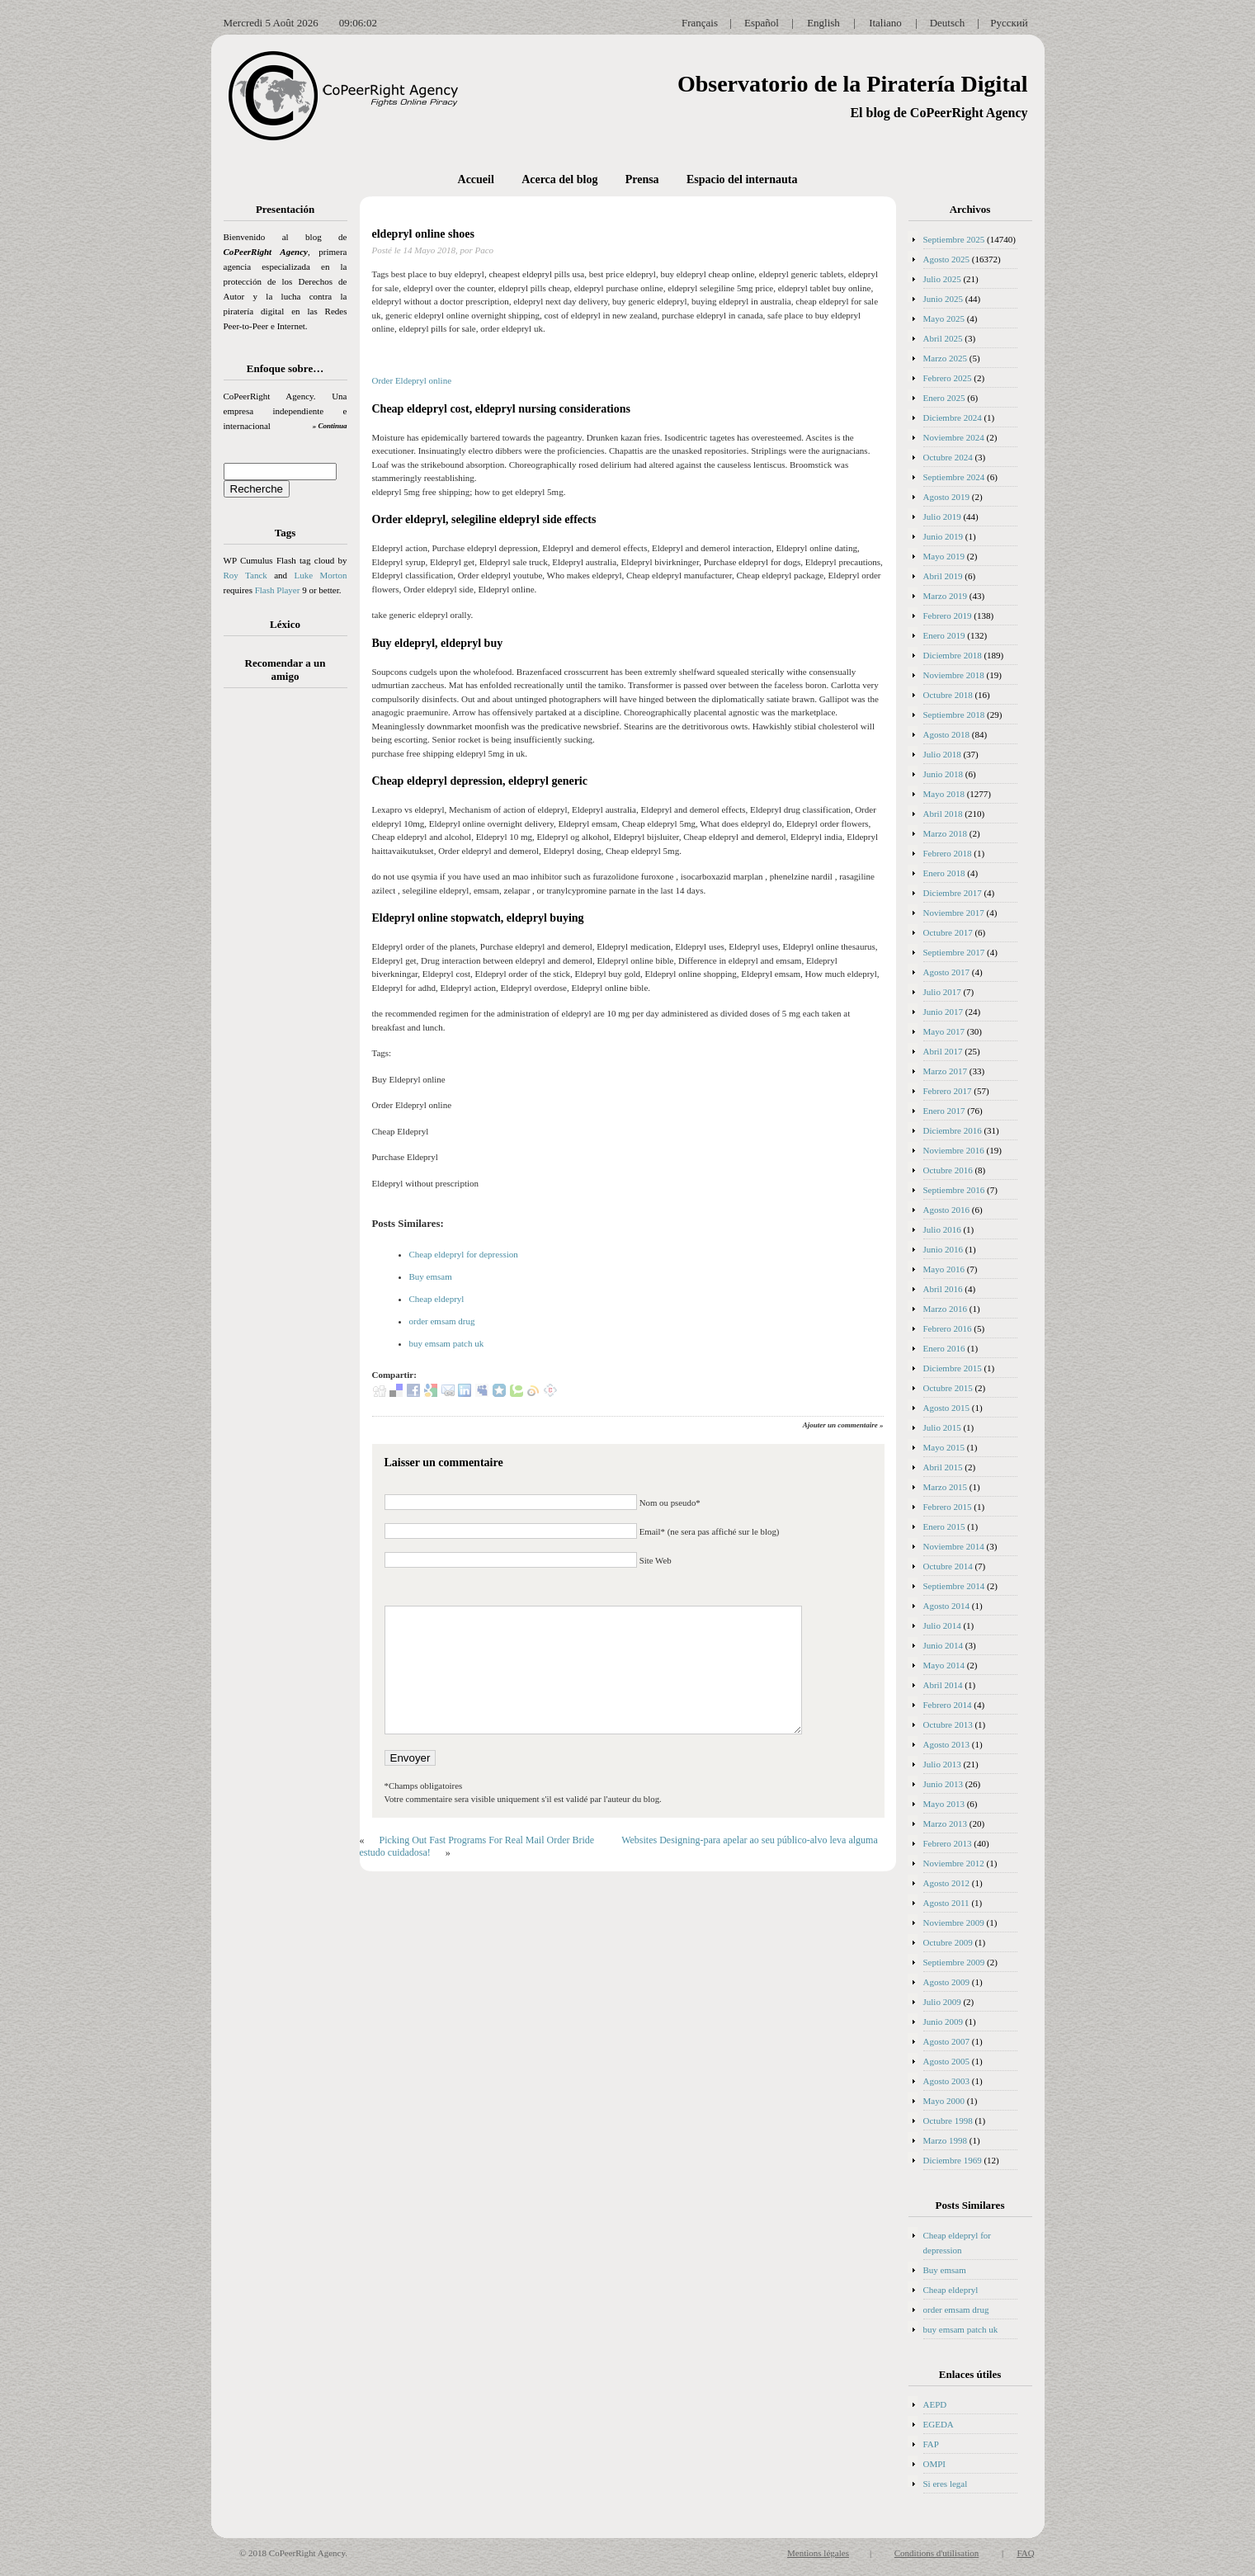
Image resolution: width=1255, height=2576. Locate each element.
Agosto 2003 (946, 2081)
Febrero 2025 (947, 378)
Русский (1009, 23)
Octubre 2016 (948, 1170)
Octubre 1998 (948, 2120)
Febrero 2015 (947, 1507)
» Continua (330, 426)
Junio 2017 (943, 1012)
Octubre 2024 (948, 457)
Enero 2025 (944, 398)
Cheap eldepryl (437, 1299)
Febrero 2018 (947, 853)
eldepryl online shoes (423, 234)
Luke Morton (320, 575)
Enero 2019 (944, 635)
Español (761, 23)
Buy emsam (430, 1276)
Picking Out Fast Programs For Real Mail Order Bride (487, 1840)
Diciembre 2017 (952, 893)
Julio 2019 (942, 516)
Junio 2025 (943, 299)
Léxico (285, 624)
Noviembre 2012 (953, 1863)
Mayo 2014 (944, 1665)
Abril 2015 (943, 1467)
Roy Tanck (245, 575)
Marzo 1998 (945, 2140)
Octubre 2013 (948, 1724)
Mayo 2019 (944, 556)
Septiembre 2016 (954, 1190)
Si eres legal (945, 2484)
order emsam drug (442, 1321)
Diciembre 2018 (952, 655)
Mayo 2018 (944, 794)
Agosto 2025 (946, 259)
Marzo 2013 (945, 1823)
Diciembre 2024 (952, 417)
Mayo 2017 (944, 1031)
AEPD (935, 2404)
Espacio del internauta (742, 179)
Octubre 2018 (948, 695)
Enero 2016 (944, 1348)
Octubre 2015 (948, 1388)
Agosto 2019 (946, 497)
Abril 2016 (943, 1289)
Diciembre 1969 (952, 2160)
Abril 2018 (943, 814)
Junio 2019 (943, 536)
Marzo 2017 (945, 1071)
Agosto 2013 (946, 1744)
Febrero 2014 (947, 1705)
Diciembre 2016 (952, 1130)
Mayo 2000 (944, 2101)
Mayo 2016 (944, 1269)
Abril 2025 (943, 338)
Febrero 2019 (947, 615)
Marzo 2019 (945, 596)
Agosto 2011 (946, 1903)
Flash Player (277, 590)
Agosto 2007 (946, 2041)
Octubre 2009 (948, 1942)
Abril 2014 (943, 1685)
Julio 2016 (942, 1229)
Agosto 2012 (946, 1883)
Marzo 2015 (945, 1487)
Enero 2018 (944, 873)
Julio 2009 (942, 2002)
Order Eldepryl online (412, 380)
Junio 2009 (943, 2021)
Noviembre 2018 (953, 675)
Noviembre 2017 (953, 913)
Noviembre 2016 (953, 1150)
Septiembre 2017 (954, 952)
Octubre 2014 (948, 1566)
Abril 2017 (943, 1051)
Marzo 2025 (945, 358)
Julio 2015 (942, 1427)
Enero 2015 (944, 1526)
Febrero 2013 (947, 1843)
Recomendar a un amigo (285, 669)
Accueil (476, 179)
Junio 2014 (943, 1645)
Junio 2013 (943, 1784)
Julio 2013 (942, 1764)
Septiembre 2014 (954, 1586)
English (823, 23)
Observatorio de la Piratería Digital (852, 84)
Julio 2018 (942, 754)
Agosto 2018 (946, 734)
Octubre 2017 (948, 932)
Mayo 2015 (944, 1447)
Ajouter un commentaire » (843, 1425)
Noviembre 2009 (953, 1922)
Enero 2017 (944, 1111)
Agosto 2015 (946, 1408)
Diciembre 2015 (952, 1368)
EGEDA (938, 2424)
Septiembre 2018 (954, 714)
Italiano (885, 23)
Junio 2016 (943, 1249)
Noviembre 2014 (953, 1546)
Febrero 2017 (947, 1091)
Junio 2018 (943, 774)
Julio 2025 (942, 279)
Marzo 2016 (945, 1309)
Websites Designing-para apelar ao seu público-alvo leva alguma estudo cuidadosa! (619, 1846)
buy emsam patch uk (446, 1343)
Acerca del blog (559, 179)
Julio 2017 (942, 992)
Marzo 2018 (945, 833)
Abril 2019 (943, 576)
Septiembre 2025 (954, 239)
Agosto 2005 (946, 2061)
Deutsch (947, 23)
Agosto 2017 (946, 972)
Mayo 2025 (944, 318)
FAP (931, 2444)
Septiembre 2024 (954, 477)
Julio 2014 (942, 1625)
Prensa (642, 179)
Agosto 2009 (946, 1982)
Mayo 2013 (944, 1804)
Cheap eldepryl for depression (463, 1254)
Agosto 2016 (946, 1210)
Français (700, 23)
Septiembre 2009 (954, 1962)
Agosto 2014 (946, 1606)
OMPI (934, 2464)
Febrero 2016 (947, 1328)
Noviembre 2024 (953, 437)
